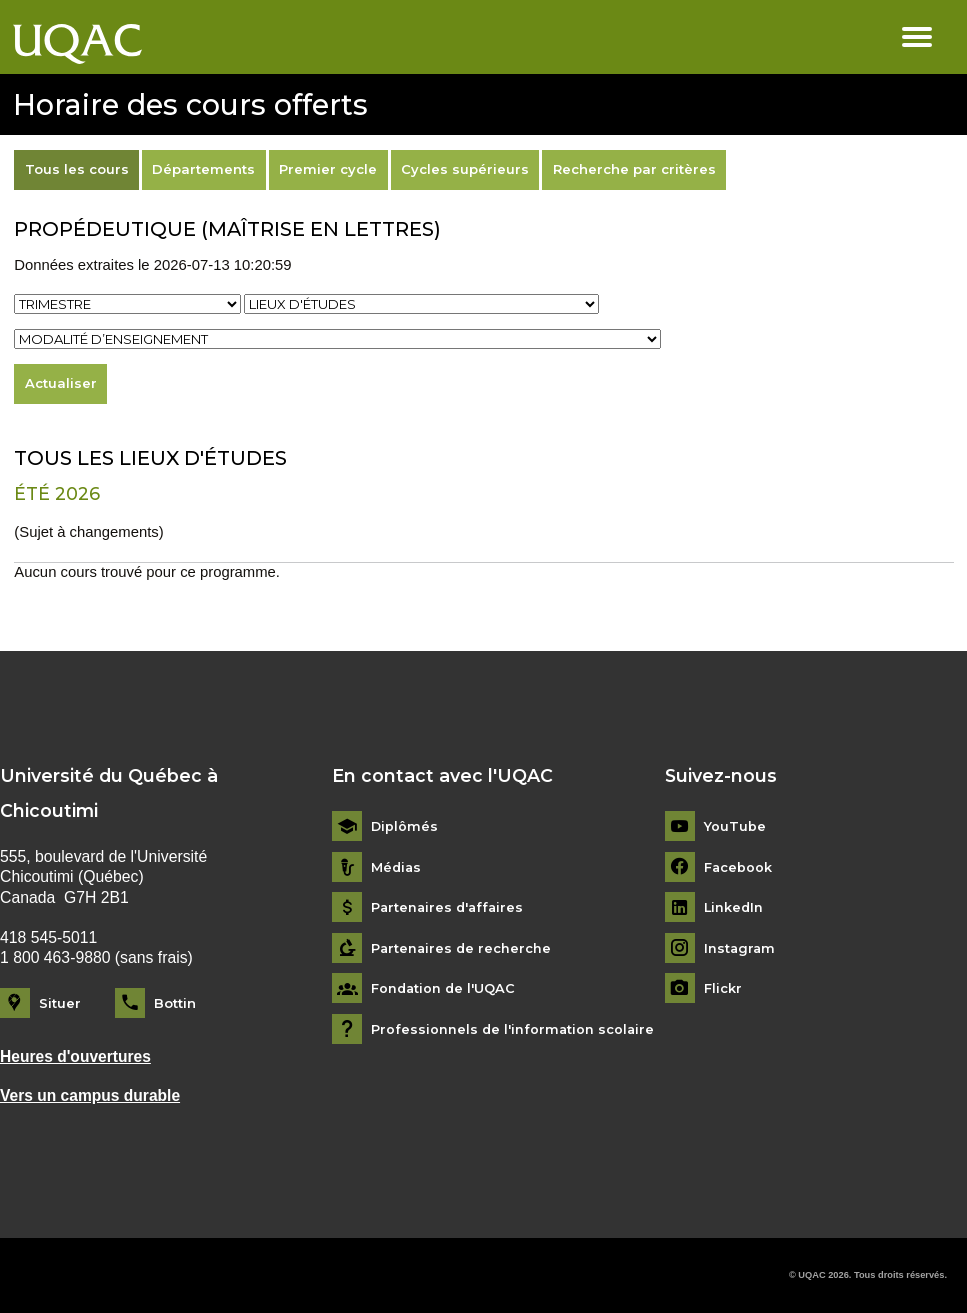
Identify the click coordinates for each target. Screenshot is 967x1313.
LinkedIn (734, 907)
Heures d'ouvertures (76, 1056)
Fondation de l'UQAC (444, 988)
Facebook (738, 867)
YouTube (735, 826)
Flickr (723, 988)
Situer (60, 1003)
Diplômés (405, 826)
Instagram (740, 948)
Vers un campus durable (91, 1095)
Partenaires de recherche (462, 948)
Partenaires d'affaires (449, 907)
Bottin (175, 1003)
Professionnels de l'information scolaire (514, 1029)
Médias (397, 867)
